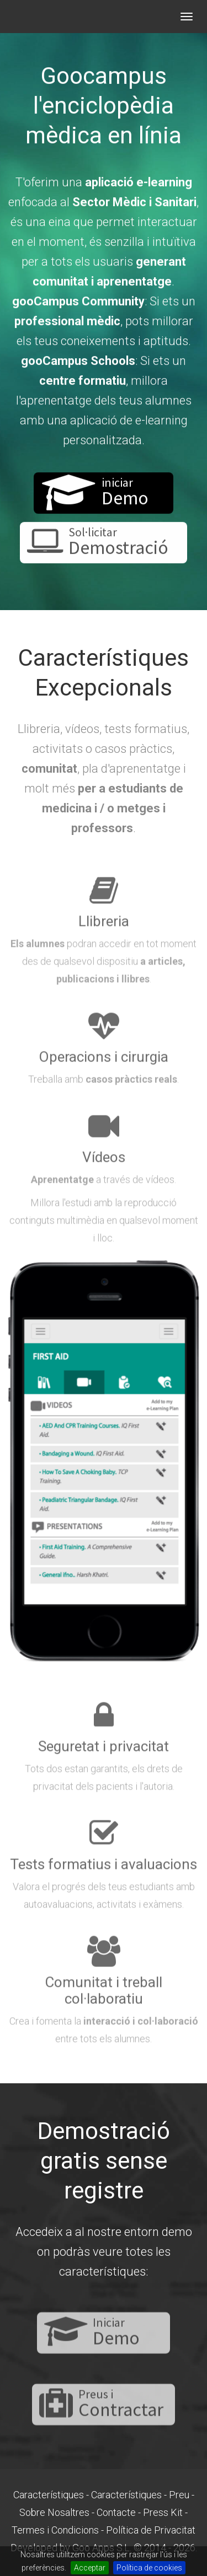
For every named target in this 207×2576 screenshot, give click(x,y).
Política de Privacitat (150, 2530)
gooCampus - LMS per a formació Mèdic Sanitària (60, 16)
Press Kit (163, 2512)
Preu (179, 2494)
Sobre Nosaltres (54, 2512)
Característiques (48, 2494)
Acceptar (89, 2567)
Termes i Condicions (55, 2530)
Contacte (116, 2512)
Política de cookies (149, 2567)
